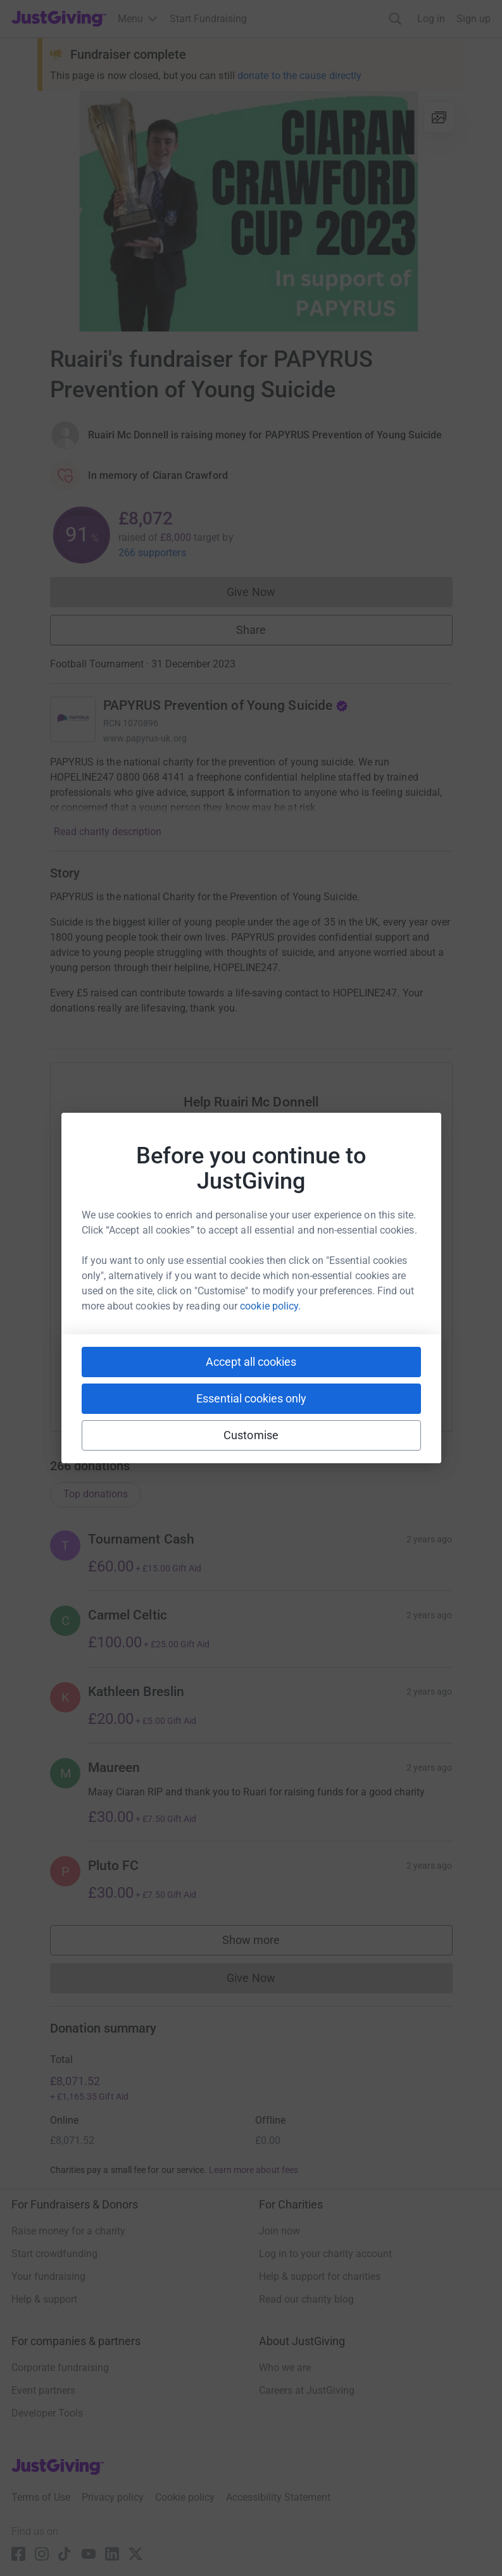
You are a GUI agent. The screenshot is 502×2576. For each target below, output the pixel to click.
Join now (279, 2231)
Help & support (44, 2299)
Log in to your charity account (325, 2254)
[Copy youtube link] (134, 1380)
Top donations (95, 1494)
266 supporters (152, 553)
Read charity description (107, 832)
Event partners (43, 2390)
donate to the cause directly (299, 76)
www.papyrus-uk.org (145, 738)
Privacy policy (113, 2497)
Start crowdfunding (54, 2254)
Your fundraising (48, 2276)
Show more (264, 1943)
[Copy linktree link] (274, 1383)
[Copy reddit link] (323, 1380)
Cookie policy (185, 2497)
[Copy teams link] (225, 1380)
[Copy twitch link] (368, 1380)
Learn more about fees (253, 2170)
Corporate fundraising (60, 2368)
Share (251, 629)
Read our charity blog (306, 2299)
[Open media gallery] (251, 211)
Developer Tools (47, 2413)
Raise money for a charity (68, 2231)
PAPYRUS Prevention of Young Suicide (226, 705)
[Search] (395, 18)
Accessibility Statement (278, 2497)
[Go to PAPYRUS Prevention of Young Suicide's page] (73, 719)
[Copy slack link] (179, 1380)
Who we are (285, 2368)
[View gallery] (439, 117)
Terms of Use (40, 2497)
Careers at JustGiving (307, 2390)
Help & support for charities (319, 2276)
